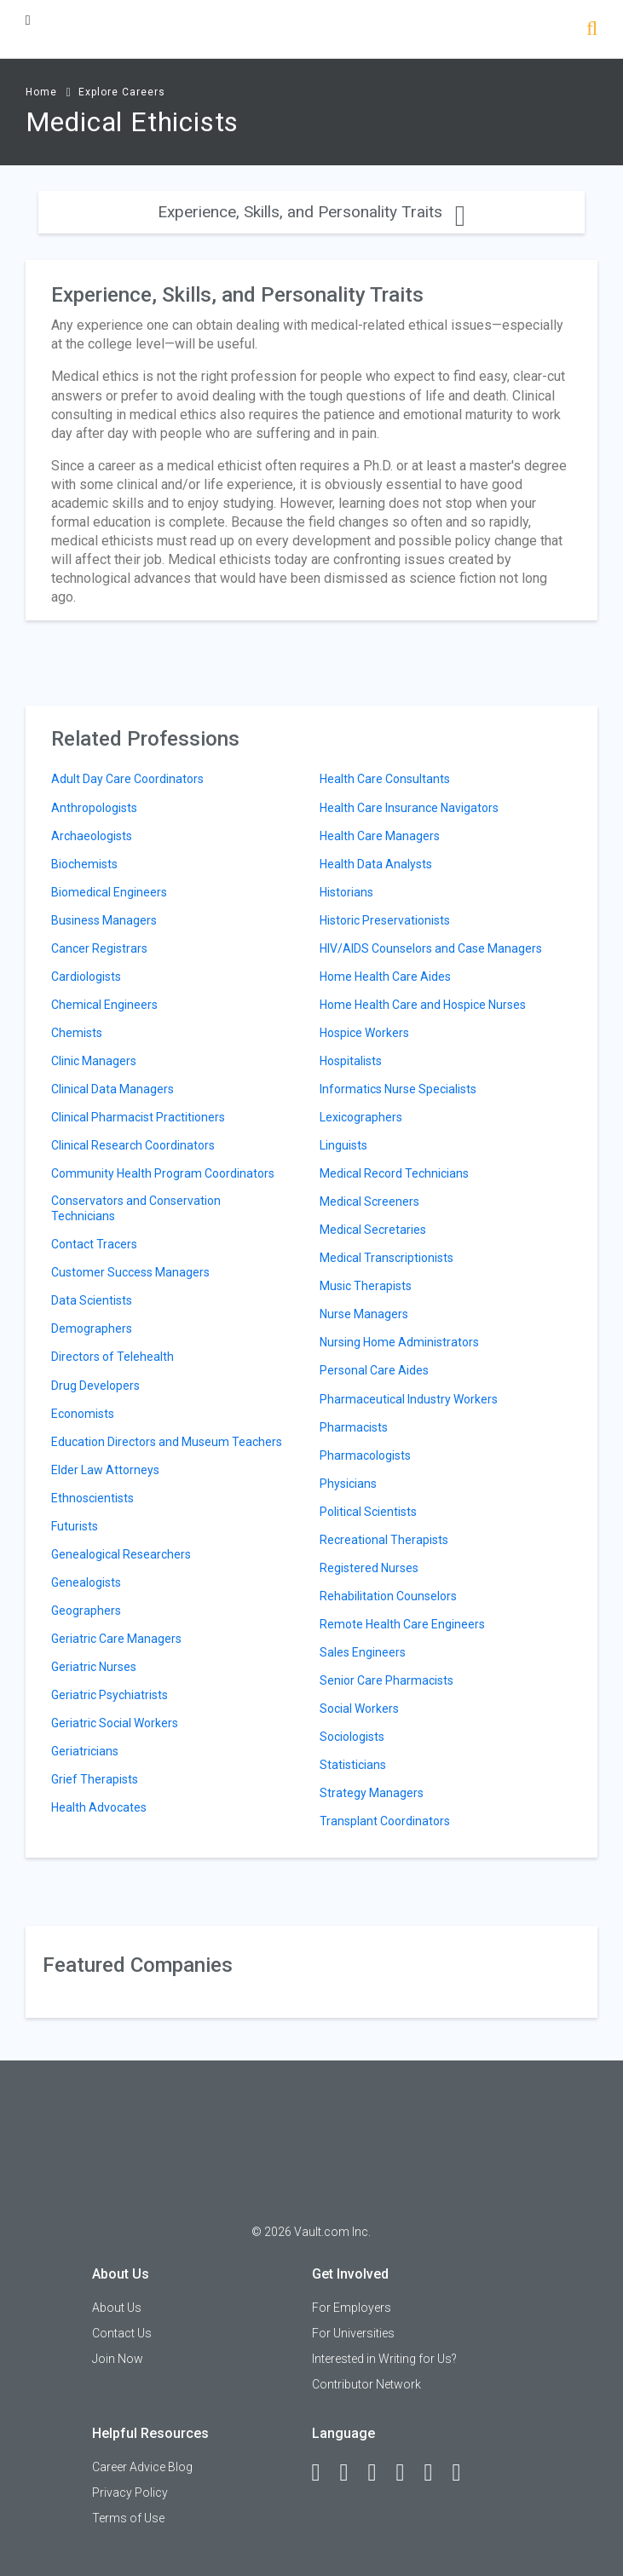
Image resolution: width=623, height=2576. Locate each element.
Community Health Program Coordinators (162, 1173)
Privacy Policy (130, 2492)
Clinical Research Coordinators (133, 1145)
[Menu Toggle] (28, 20)
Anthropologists (94, 808)
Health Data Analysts (376, 864)
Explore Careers (121, 92)
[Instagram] (408, 2473)
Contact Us (122, 2333)
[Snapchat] (464, 2473)
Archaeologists (91, 836)
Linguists (343, 1145)
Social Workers (359, 1708)
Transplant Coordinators (385, 1821)
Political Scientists (368, 1512)
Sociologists (352, 1736)
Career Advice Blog (142, 2467)
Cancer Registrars (99, 948)
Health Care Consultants (385, 779)
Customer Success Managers (130, 1272)
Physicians (348, 1483)
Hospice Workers (364, 1033)
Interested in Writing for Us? (384, 2359)
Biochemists (84, 864)
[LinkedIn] (352, 2473)
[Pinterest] (436, 2473)
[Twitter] (380, 2473)
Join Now (117, 2359)
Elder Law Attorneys (105, 1470)
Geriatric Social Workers (114, 1723)
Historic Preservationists (385, 920)
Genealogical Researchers (121, 1554)
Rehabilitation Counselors (388, 1596)
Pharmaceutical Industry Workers (409, 1399)
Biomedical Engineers (109, 892)
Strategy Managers (372, 1793)
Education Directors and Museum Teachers (166, 1442)
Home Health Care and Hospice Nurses (423, 1004)
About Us (116, 2307)
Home (41, 92)
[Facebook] (324, 2473)
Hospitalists (351, 1061)
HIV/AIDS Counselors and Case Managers (431, 948)
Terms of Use (128, 2518)
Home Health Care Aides (385, 976)
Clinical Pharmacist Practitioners (138, 1117)
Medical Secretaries (373, 1229)
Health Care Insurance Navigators (409, 808)
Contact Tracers (94, 1244)
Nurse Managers (364, 1314)
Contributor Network (366, 2384)
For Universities (353, 2333)
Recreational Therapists (384, 1540)
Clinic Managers (93, 1061)
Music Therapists (366, 1286)
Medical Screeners (369, 1201)
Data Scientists (91, 1300)
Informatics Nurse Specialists (398, 1089)
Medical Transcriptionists (386, 1258)
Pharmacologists (365, 1455)
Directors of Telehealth (112, 1356)
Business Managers (104, 920)
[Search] (591, 30)
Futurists (74, 1526)
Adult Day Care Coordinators (127, 779)
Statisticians (353, 1765)
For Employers (351, 2307)
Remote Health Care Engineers (402, 1624)
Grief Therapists (94, 1779)
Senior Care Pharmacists (386, 1680)
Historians (346, 892)
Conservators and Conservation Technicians (136, 1208)
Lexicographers (361, 1117)
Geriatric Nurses (93, 1667)
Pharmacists (354, 1427)
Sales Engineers (363, 1652)
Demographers (91, 1328)
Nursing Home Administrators (399, 1342)
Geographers (86, 1610)
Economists (82, 1414)
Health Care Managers (380, 836)
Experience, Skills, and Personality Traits (311, 212)
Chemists (76, 1033)
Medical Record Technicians (394, 1173)
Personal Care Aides (374, 1370)
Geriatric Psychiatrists (109, 1695)
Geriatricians (84, 1751)
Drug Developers (95, 1385)
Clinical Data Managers (112, 1089)
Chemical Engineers (104, 1004)
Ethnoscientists (92, 1498)
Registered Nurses (369, 1568)
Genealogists (86, 1582)
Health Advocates (99, 1807)
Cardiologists (86, 976)
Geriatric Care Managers (116, 1638)
